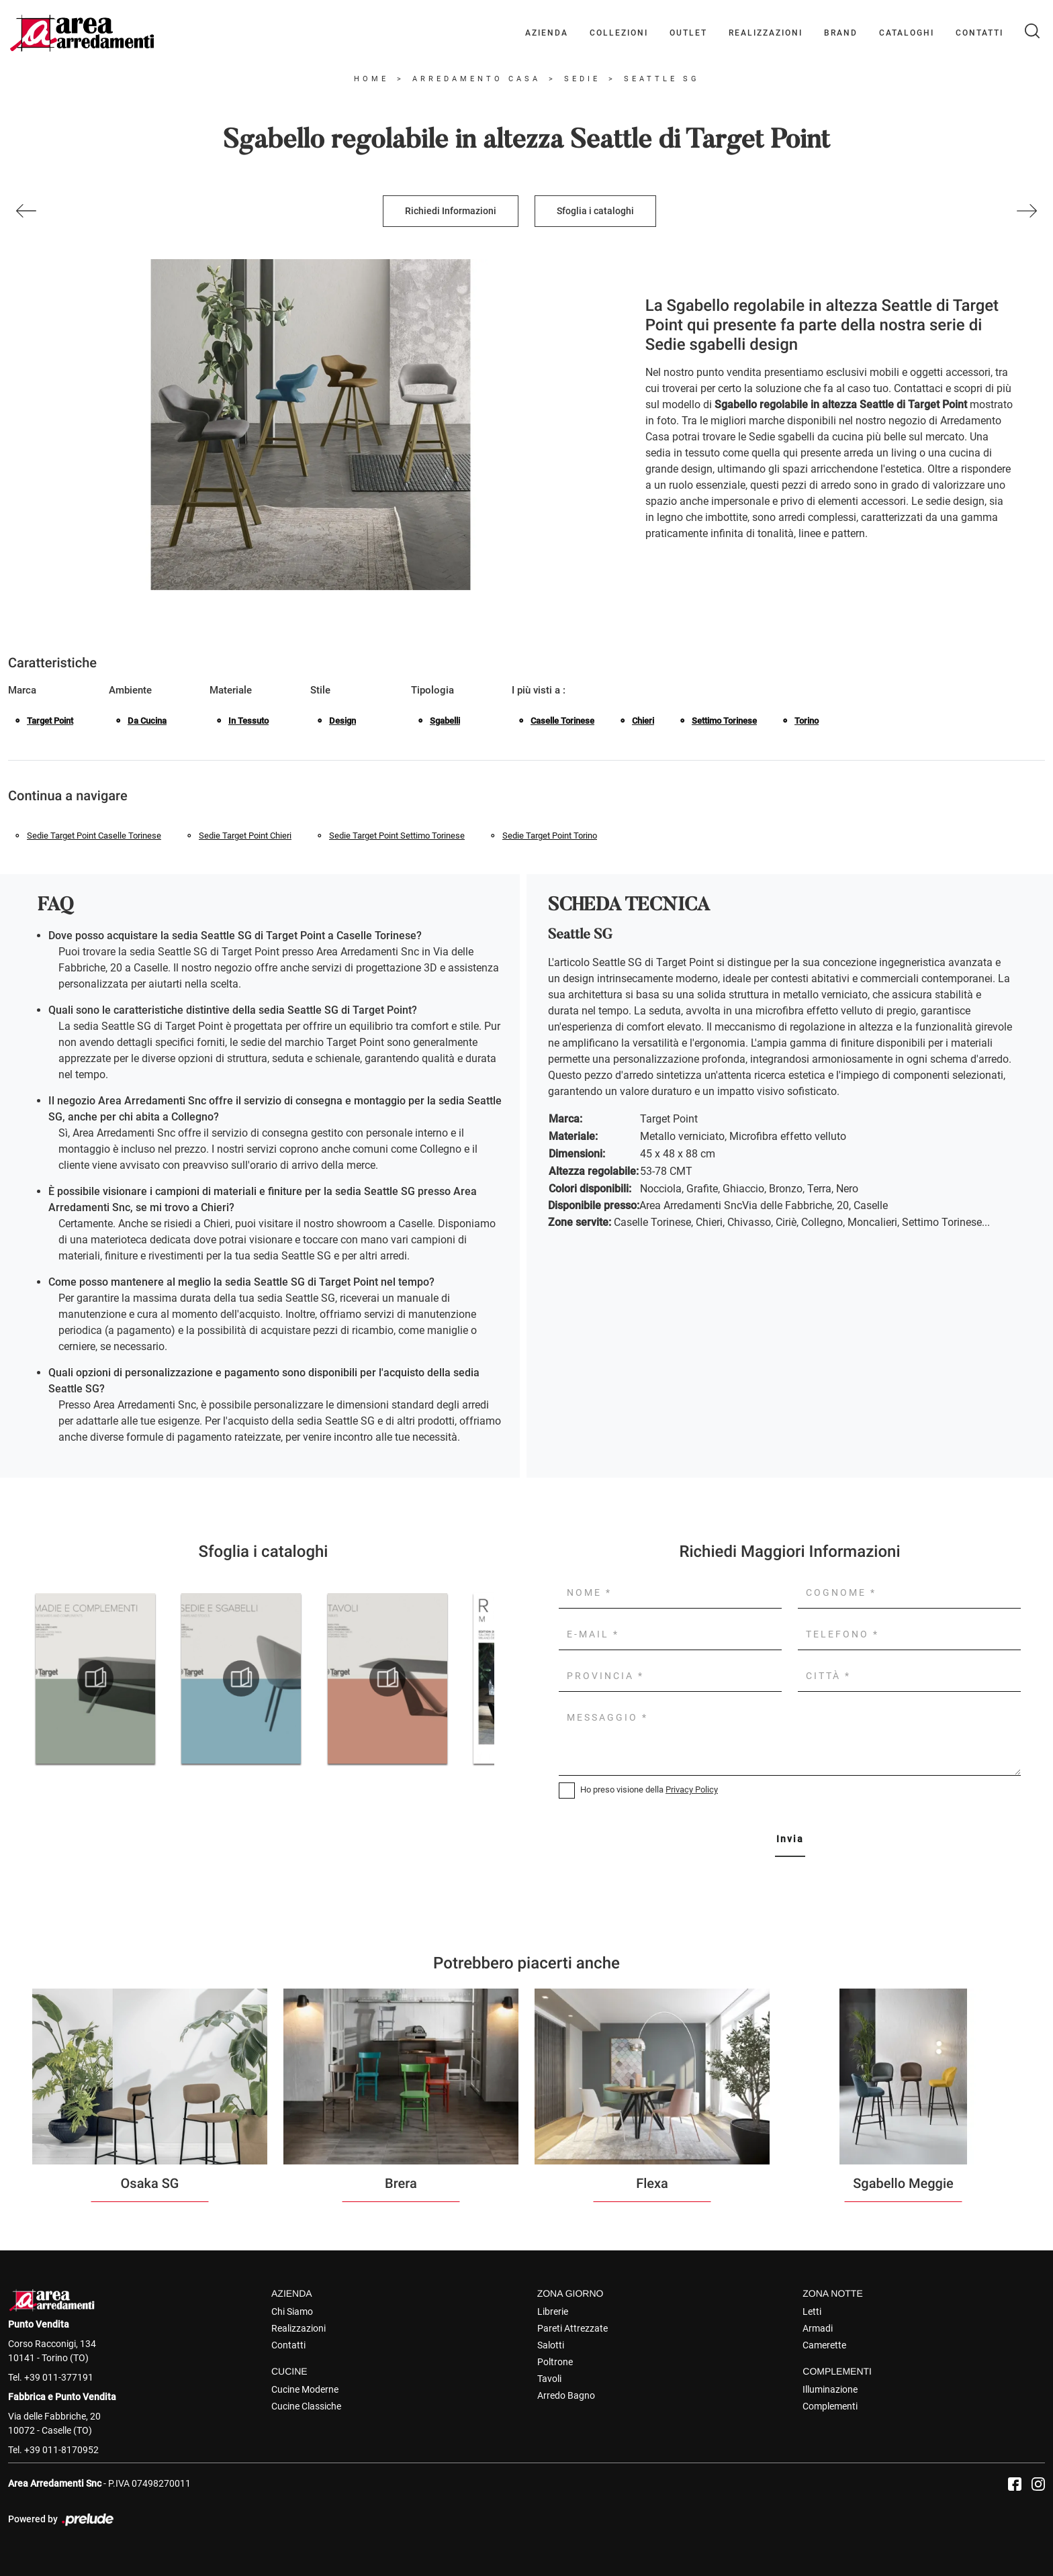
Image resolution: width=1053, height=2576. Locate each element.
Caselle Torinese (562, 721)
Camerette (824, 2345)
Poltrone (555, 2361)
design (342, 721)
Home (371, 79)
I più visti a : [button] (538, 690)
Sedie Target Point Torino (549, 835)
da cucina (147, 721)
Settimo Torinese (724, 721)
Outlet (688, 33)
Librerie (552, 2311)
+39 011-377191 (58, 2377)
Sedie (582, 79)
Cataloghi (906, 33)
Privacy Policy (692, 1789)
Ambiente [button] (130, 690)
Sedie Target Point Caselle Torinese (94, 835)
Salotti (550, 2345)
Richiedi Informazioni (450, 210)
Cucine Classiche (306, 2406)
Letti (812, 2311)
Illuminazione (830, 2389)
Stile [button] (320, 690)
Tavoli (549, 2378)
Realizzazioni (766, 33)
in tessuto (248, 721)
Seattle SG (662, 79)
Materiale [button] (231, 690)
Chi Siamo (292, 2311)
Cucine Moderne (304, 2389)
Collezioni (619, 33)
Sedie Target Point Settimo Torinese (397, 835)
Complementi (830, 2406)
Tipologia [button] (432, 690)
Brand (841, 33)
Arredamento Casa (476, 79)
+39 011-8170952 (61, 2449)
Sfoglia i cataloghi (595, 210)
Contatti (979, 33)
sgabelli (445, 721)
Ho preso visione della (649, 1789)
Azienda (546, 33)
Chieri (643, 721)
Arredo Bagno (566, 2395)
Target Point (50, 721)
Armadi (818, 2328)
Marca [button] (22, 690)
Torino (806, 721)
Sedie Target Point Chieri (245, 835)
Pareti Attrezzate (572, 2328)
